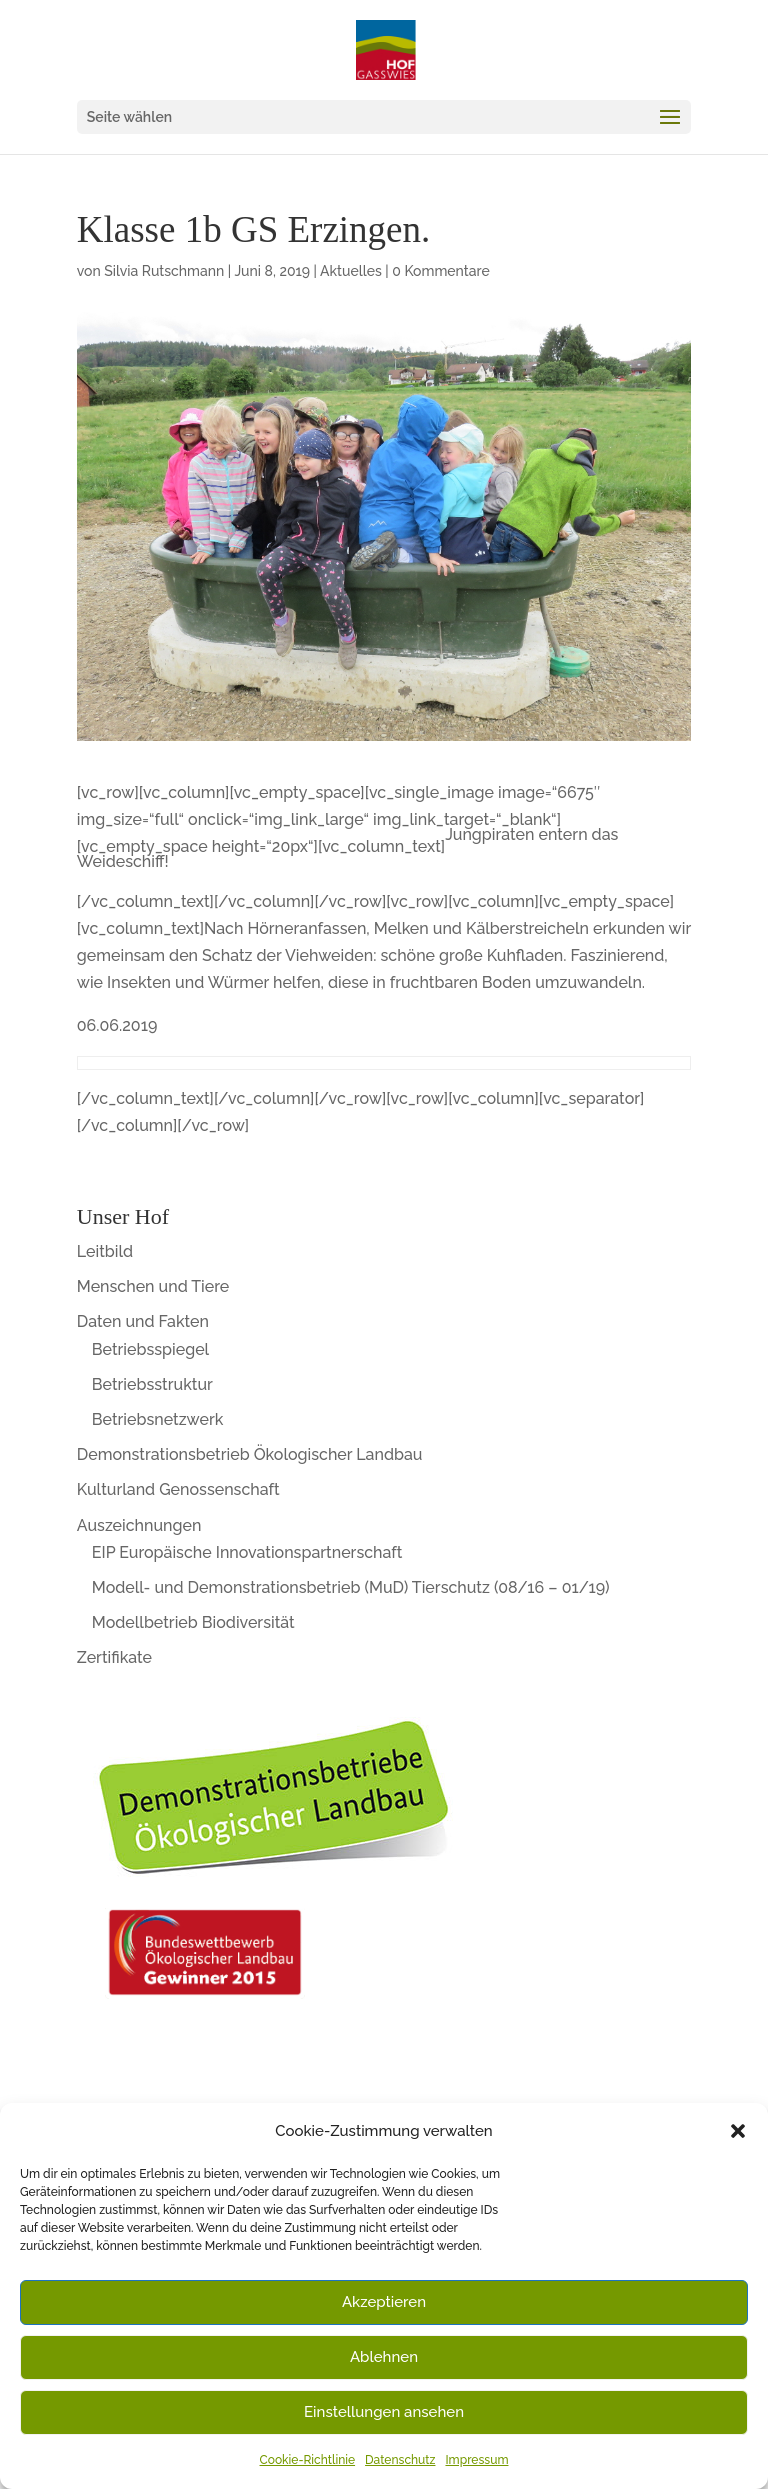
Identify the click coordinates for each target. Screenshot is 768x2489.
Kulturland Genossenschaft (178, 1489)
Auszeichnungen (139, 1525)
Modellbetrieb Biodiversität (193, 1622)
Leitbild (105, 1251)
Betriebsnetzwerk (158, 1419)
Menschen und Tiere (153, 1286)
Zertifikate (114, 1657)
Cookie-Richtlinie (308, 2460)
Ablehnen (384, 2357)
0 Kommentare (440, 271)
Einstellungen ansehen (384, 2412)
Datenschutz (400, 2460)
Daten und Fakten (143, 1321)
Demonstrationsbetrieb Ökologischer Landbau (250, 1454)
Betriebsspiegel (150, 1349)
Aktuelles (351, 271)
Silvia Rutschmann (164, 271)
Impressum (476, 2460)
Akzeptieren (384, 2302)
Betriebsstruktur (152, 1384)
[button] (738, 2131)
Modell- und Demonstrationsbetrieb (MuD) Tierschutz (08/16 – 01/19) (351, 1587)
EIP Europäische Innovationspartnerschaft (247, 1552)
